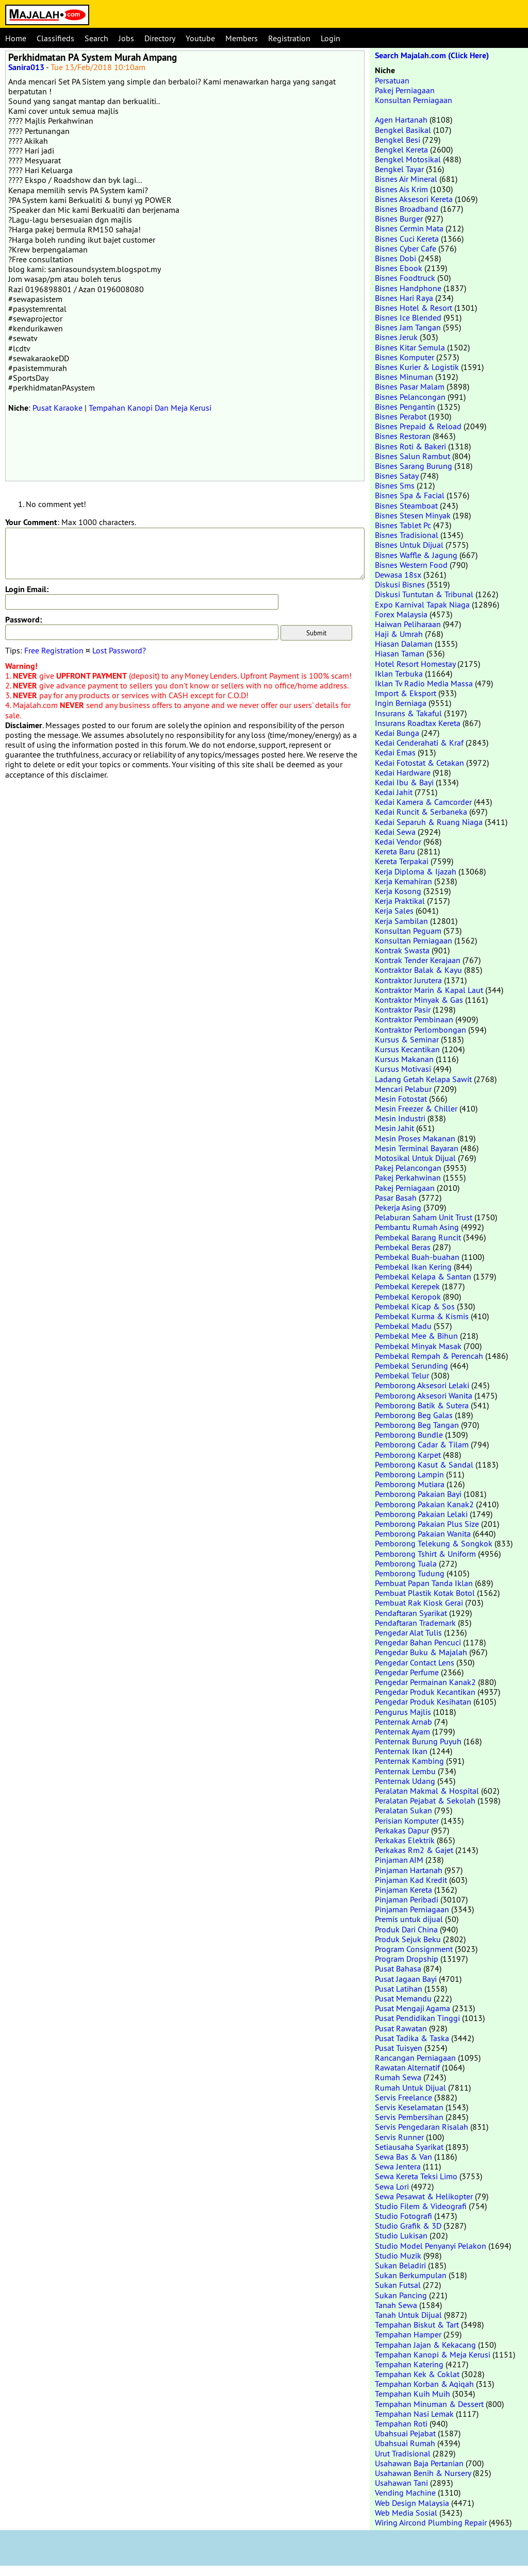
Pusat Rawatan (401, 2028)
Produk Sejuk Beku (408, 1939)
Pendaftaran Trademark (415, 1623)
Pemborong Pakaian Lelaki (421, 1514)
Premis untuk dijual (409, 1919)
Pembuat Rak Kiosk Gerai (419, 1602)
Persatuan (392, 80)
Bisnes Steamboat (406, 505)
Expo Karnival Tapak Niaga (422, 604)
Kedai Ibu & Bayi (404, 782)
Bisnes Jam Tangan (408, 327)
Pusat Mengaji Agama (412, 2008)
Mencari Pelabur (403, 1089)
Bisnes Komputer (404, 357)
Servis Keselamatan (409, 2107)
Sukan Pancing (401, 2295)
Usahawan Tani (401, 2483)
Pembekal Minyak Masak (418, 1346)
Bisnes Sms (395, 485)
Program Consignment (414, 1949)
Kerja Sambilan (401, 921)
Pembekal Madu (403, 1326)
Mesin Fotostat (401, 1098)
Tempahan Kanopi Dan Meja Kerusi (150, 407)
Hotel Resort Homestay (415, 664)
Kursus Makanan (404, 1059)
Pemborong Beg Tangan (417, 1425)
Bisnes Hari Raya (404, 298)
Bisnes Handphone (408, 288)
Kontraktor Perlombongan (420, 1029)
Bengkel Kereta (401, 149)
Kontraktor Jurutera (408, 980)
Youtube (200, 38)
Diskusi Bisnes (400, 584)
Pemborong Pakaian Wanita (423, 1533)
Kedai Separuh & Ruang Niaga (429, 822)
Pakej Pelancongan (408, 1168)
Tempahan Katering (409, 2364)
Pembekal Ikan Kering (413, 1266)
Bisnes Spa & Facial (409, 495)
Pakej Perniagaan (405, 90)
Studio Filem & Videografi (421, 2206)
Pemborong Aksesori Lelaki (422, 1385)
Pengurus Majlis (403, 1712)
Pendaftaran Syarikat (411, 1613)
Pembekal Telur (402, 1375)
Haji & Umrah (399, 634)
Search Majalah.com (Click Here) (432, 55)
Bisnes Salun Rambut (412, 456)
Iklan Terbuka (399, 673)
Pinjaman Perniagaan (412, 1909)
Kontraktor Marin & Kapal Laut (429, 990)
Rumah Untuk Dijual (410, 2087)
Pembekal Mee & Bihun (416, 1336)
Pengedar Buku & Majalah (421, 1652)
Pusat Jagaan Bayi (406, 1979)
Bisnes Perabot (400, 416)
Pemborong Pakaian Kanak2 (424, 1504)
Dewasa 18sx (398, 574)
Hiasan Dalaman (404, 643)
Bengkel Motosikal (408, 159)
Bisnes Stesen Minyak (413, 515)
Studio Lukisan (401, 2235)
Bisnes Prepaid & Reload (418, 426)
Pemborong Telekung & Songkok (433, 1543)
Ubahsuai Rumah (405, 2443)
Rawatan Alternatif (407, 2067)
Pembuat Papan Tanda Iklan (424, 1583)
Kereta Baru (395, 851)
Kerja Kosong (398, 891)
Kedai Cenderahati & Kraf (419, 742)
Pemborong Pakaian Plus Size (427, 1524)
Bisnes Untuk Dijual (409, 545)
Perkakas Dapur (402, 1830)
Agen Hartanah (401, 119)
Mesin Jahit (394, 1128)
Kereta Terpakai (401, 861)
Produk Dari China (406, 1929)
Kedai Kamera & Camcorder (423, 802)
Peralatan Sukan (403, 1810)
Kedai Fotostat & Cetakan (419, 762)
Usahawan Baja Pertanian (419, 2463)
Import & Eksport (405, 693)
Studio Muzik (398, 2255)
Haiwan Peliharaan (408, 624)
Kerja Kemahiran (403, 881)
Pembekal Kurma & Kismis (422, 1316)
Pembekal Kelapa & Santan (423, 1276)
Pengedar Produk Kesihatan (423, 1701)
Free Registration (54, 650)
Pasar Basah (396, 1197)
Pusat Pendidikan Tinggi (417, 2018)
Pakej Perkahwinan (408, 1177)
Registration (289, 38)
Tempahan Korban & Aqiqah (424, 2384)
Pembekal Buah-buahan (417, 1257)
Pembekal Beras (403, 1247)
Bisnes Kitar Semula (410, 347)
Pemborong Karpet (408, 1455)
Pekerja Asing (398, 1207)
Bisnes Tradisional (406, 535)
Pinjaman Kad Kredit (411, 1880)
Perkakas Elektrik (405, 1840)
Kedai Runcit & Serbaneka (421, 811)
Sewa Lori (392, 2186)
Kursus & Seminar (407, 1039)
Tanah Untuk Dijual (408, 2315)
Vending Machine (405, 2492)
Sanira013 (26, 67)
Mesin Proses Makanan (415, 1138)
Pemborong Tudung (409, 1573)
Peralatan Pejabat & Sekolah (425, 1800)
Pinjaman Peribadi (406, 1899)
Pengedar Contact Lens (414, 1662)
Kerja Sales (394, 910)
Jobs (126, 38)
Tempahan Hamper (408, 2334)
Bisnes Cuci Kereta (407, 238)
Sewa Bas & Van (403, 2156)
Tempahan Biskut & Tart (417, 2324)
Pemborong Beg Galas (414, 1415)
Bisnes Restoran (403, 436)
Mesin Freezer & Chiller (416, 1108)
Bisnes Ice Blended (408, 317)
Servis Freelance (403, 2097)
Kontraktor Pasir (403, 1009)
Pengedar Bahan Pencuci (418, 1642)
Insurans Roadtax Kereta (417, 723)
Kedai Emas (395, 752)
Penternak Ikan (401, 1751)
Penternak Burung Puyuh (418, 1741)
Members (241, 38)
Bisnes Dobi (395, 258)
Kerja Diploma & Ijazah (415, 871)
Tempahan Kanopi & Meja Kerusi (432, 2354)
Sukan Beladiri (400, 2265)
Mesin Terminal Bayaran (416, 1148)
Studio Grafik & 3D (408, 2225)
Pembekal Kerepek (407, 1286)
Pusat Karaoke (57, 407)
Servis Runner (399, 2137)
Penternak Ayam (402, 1731)
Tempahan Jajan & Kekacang (425, 2344)
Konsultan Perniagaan (413, 100)
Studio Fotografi (403, 2216)
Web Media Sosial (406, 2512)
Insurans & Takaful (408, 713)
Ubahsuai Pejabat (405, 2433)
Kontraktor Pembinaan (414, 1019)
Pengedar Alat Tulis (408, 1632)
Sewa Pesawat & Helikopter (424, 2196)
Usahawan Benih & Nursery (423, 2473)
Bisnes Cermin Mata (409, 228)
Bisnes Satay (396, 475)
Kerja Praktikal (400, 901)
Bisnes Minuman (404, 377)
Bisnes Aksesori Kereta (414, 199)
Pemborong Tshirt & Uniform (425, 1553)
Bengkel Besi (397, 139)
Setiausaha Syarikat (409, 2147)
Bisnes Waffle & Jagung (416, 555)
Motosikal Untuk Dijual (415, 1158)
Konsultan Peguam (408, 930)
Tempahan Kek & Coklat (417, 2374)
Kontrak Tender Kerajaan (417, 960)
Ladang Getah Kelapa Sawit (423, 1079)
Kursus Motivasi (403, 1069)
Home (15, 38)
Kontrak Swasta (402, 950)
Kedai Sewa (395, 832)
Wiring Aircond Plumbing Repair (431, 2522)
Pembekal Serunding (411, 1365)
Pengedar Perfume (407, 1672)
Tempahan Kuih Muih (412, 2393)
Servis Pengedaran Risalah (421, 2127)
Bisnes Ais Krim (401, 189)
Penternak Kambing (409, 1761)
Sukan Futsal (398, 2285)
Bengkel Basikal (403, 130)
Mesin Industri (400, 1118)
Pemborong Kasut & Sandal (424, 1464)
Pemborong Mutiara (409, 1484)
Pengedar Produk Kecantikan (425, 1692)
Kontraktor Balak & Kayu (418, 970)
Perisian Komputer (407, 1820)
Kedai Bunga (397, 733)
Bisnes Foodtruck (405, 278)
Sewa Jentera (398, 2166)
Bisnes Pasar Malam (409, 386)
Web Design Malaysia (412, 2503)
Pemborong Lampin (409, 1474)
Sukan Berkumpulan (411, 2275)
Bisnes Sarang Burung (413, 466)
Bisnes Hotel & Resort (413, 307)
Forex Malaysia (401, 614)
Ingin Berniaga (400, 703)
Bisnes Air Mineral (406, 179)
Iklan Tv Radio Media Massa (424, 683)
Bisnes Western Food (411, 565)
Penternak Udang (405, 1781)
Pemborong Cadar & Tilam (422, 1444)
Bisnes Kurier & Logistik (417, 367)
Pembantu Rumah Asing (417, 1227)
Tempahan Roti (401, 2423)
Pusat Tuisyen (398, 2048)
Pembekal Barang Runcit (418, 1237)
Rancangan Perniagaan (415, 2057)
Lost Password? (119, 650)
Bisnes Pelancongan (410, 397)
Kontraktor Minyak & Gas (419, 1000)
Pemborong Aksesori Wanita (423, 1395)
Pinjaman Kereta (403, 1889)
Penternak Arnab (403, 1721)
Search (96, 38)
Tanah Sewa (396, 2305)
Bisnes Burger (399, 218)
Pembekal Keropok (408, 1296)
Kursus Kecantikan (407, 1049)
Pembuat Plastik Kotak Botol (425, 1593)
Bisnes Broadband (406, 209)
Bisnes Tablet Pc (403, 525)
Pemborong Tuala (406, 1563)
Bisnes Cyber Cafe (405, 248)
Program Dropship (406, 1959)
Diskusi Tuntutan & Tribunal (424, 594)
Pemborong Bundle (409, 1434)
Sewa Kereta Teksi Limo (416, 2176)
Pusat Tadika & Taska (412, 2038)
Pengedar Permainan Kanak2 (425, 1682)
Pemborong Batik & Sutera (422, 1405)
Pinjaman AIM (399, 1860)
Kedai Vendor (398, 841)
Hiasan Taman (399, 653)
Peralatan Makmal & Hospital (427, 1791)
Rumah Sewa (398, 2077)
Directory (159, 38)
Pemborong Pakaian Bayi (418, 1494)
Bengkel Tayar (399, 169)
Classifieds (55, 38)
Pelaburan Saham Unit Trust (423, 1217)
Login (330, 38)
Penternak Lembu (405, 1771)
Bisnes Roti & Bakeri (410, 446)
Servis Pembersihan (409, 2117)
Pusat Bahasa (398, 1968)
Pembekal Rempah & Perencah (429, 1356)
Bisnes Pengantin (405, 406)
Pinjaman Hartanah (408, 1870)
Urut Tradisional (403, 2453)
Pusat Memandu (403, 1998)
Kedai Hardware (403, 772)
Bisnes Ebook (398, 268)
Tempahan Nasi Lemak (414, 2414)
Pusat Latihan (398, 1988)
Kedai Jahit (393, 792)
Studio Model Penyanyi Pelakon (430, 2246)
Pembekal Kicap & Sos (415, 1306)
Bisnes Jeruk (396, 337)
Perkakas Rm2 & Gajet (414, 1850)
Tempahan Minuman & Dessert (429, 2404)
